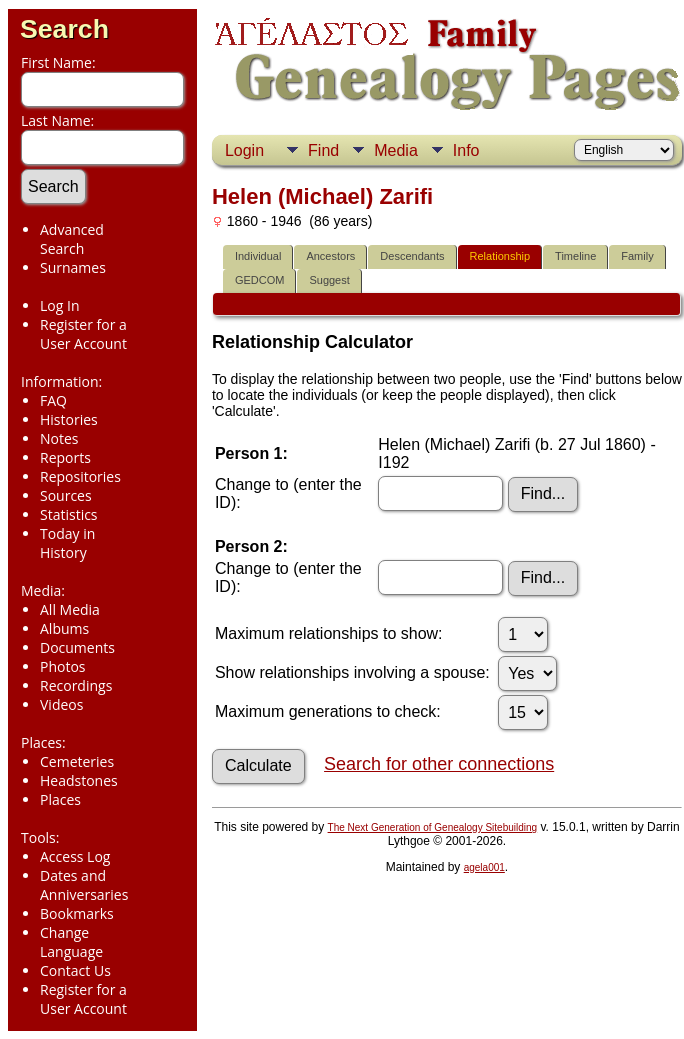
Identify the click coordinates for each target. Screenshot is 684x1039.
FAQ (53, 400)
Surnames (73, 267)
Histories (69, 419)
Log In (59, 305)
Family (637, 256)
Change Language (71, 942)
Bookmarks (77, 913)
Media (396, 150)
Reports (65, 457)
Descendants (412, 256)
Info (466, 150)
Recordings (76, 685)
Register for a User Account (83, 334)
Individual (258, 256)
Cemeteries (77, 761)
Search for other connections (439, 764)
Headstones (79, 780)
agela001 (484, 867)
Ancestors (330, 256)
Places (60, 799)
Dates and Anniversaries (84, 885)
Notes (59, 438)
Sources (66, 495)
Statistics (69, 514)
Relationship (500, 256)
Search (64, 29)
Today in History (67, 543)
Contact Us (75, 970)
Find (323, 150)
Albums (64, 628)
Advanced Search (72, 239)
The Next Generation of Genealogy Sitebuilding (433, 827)
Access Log (75, 856)
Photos (63, 666)
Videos (61, 704)
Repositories (80, 476)
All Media (70, 609)
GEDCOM (260, 280)
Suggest (329, 280)
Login (244, 150)
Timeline (575, 256)
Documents (77, 647)
